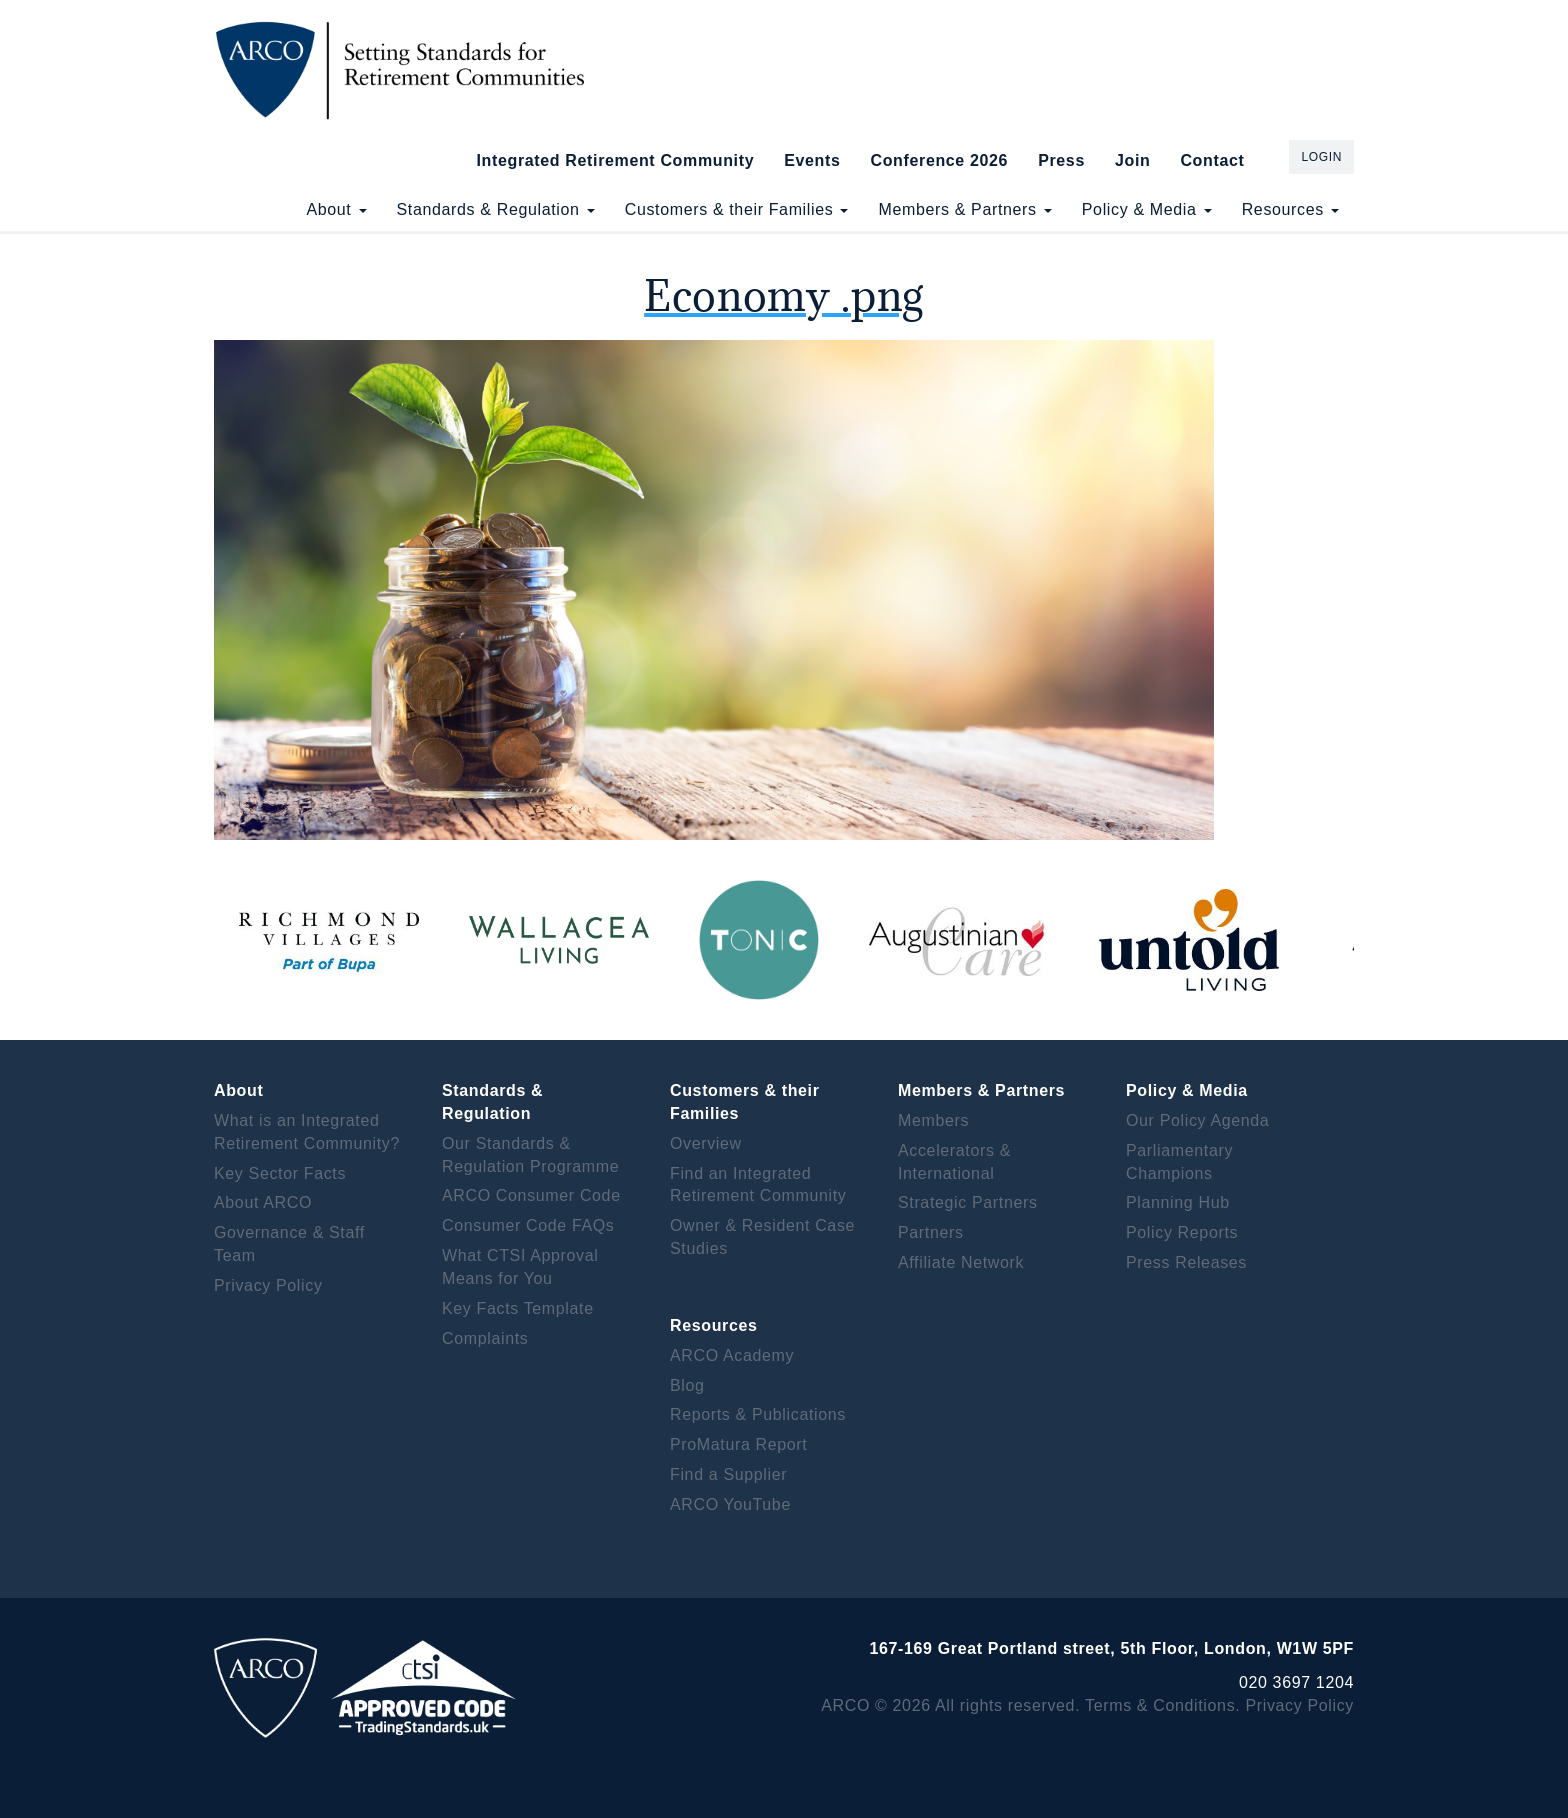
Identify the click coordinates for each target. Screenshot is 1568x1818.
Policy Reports (1182, 1232)
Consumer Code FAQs (528, 1225)
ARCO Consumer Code (531, 1195)
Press (1061, 160)
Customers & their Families (737, 209)
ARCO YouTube (730, 1504)
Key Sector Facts (280, 1173)
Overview (706, 1143)
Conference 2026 (939, 160)
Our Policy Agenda (1197, 1120)
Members (933, 1120)
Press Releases (1186, 1262)
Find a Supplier (728, 1474)
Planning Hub (1178, 1202)
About (336, 209)
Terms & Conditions (1160, 1705)
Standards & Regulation (496, 209)
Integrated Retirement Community (616, 160)
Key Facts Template (518, 1308)
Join (1132, 160)
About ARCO (263, 1202)
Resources (1290, 209)
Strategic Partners (968, 1202)
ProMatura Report (738, 1444)
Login (1321, 157)
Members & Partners (964, 209)
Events (812, 160)
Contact (1212, 160)
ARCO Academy (732, 1355)
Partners (931, 1232)
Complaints (485, 1338)
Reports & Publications (758, 1414)
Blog (687, 1385)
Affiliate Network (961, 1262)
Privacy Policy (268, 1285)
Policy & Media (1147, 209)
